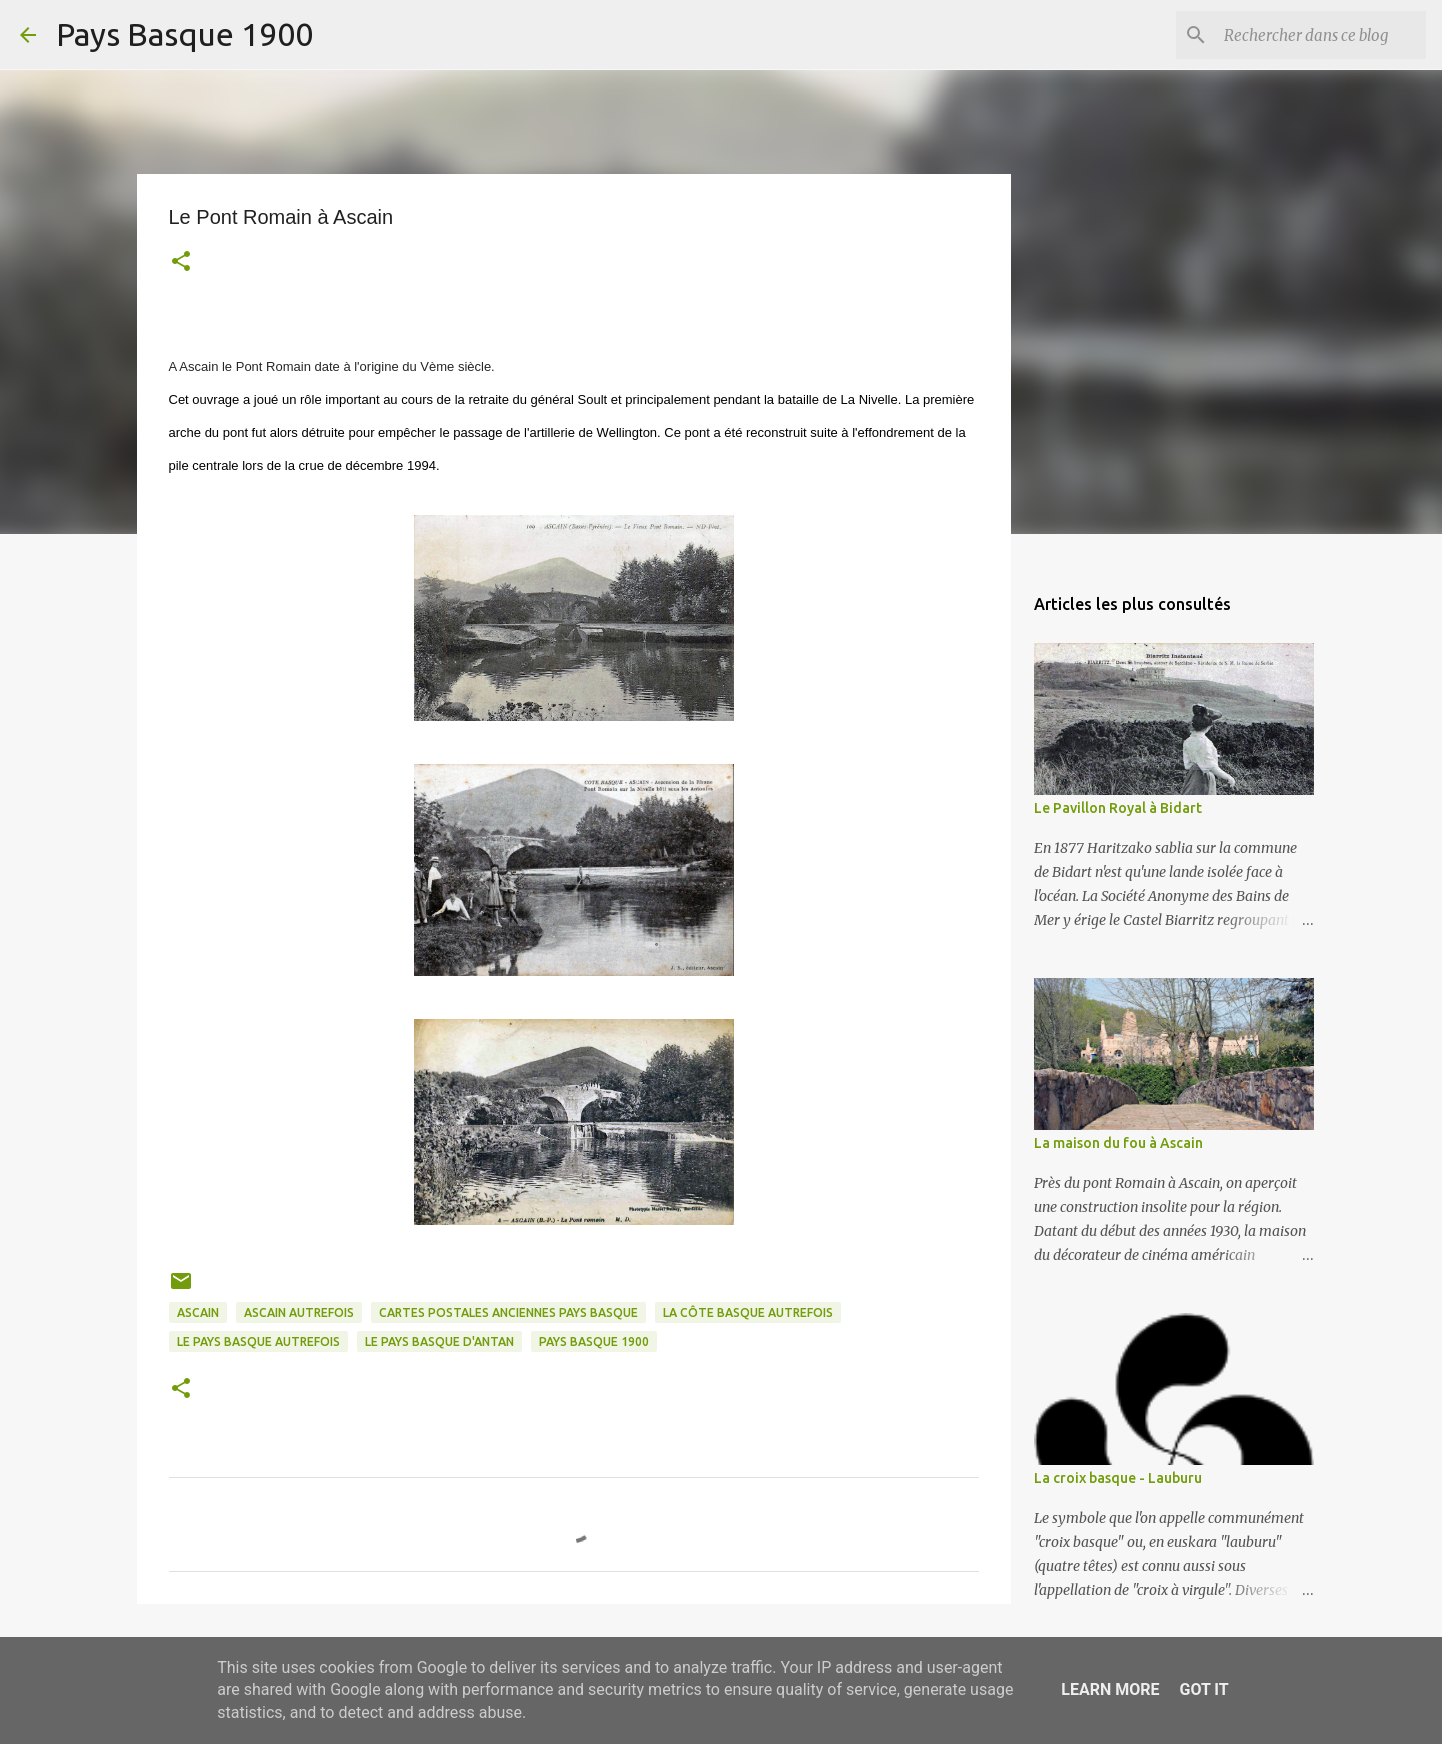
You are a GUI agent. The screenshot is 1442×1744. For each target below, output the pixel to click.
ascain (198, 1312)
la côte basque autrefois (748, 1312)
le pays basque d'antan (439, 1341)
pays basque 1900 (594, 1341)
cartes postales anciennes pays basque (508, 1312)
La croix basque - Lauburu (1118, 1478)
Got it (1203, 1689)
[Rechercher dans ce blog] (1321, 35)
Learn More (1110, 1689)
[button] (181, 263)
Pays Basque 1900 (184, 34)
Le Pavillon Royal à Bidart (1118, 808)
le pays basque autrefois (258, 1341)
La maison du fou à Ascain (1118, 1143)
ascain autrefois (299, 1312)
